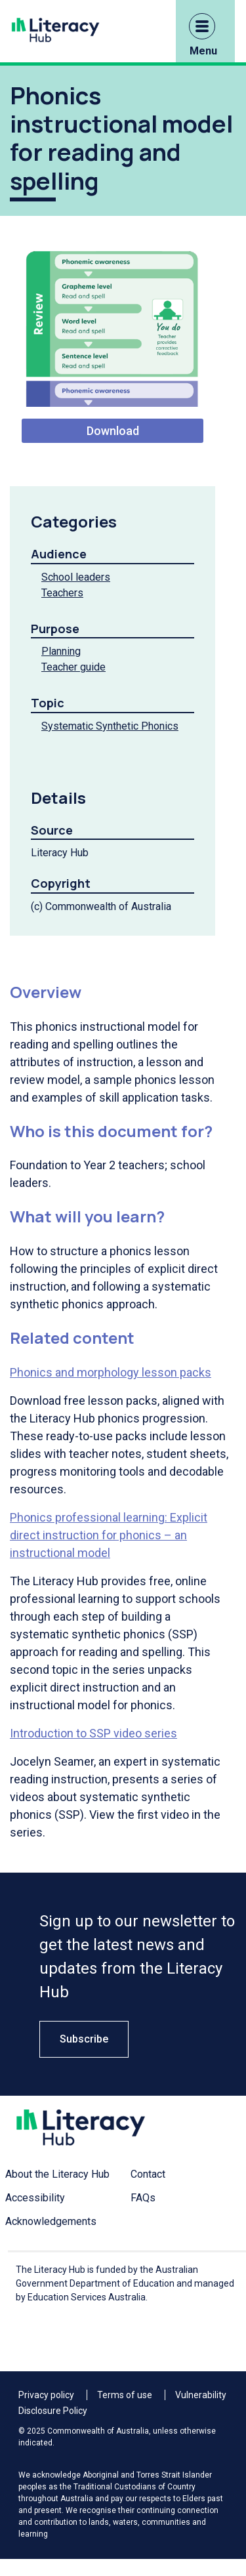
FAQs (143, 2198)
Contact (148, 2174)
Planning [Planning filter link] (61, 651)
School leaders (75, 577)
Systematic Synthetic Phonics (109, 726)
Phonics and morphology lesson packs (110, 1372)
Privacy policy (46, 2395)
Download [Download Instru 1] (113, 431)
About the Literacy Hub (57, 2174)
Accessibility (35, 2198)
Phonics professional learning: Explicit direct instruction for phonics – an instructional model (108, 1535)
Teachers (62, 593)
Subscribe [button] (84, 2039)
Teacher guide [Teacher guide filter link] (73, 667)
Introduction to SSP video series (93, 1733)
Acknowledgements (50, 2221)
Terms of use (124, 2395)
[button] (202, 26)
